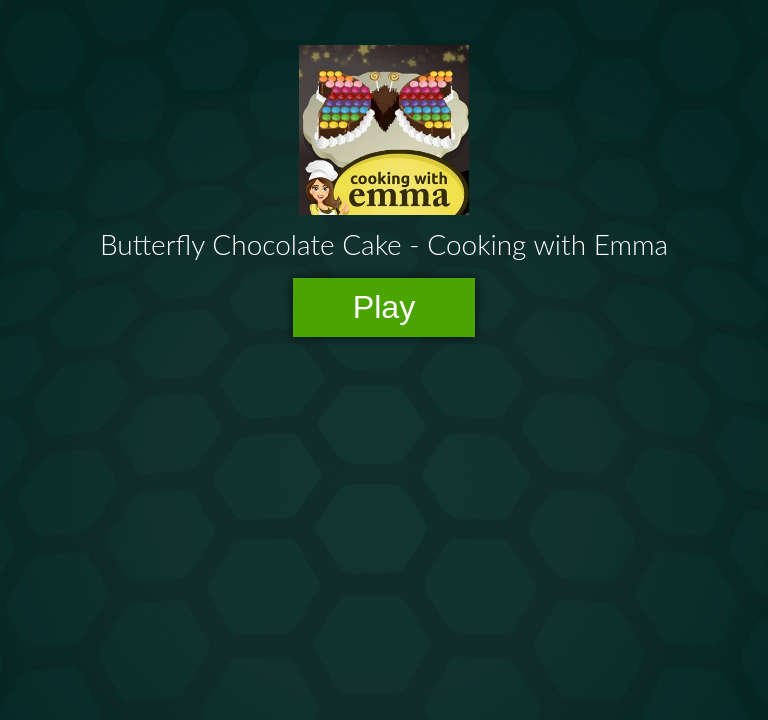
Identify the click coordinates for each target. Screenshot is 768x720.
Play (384, 307)
